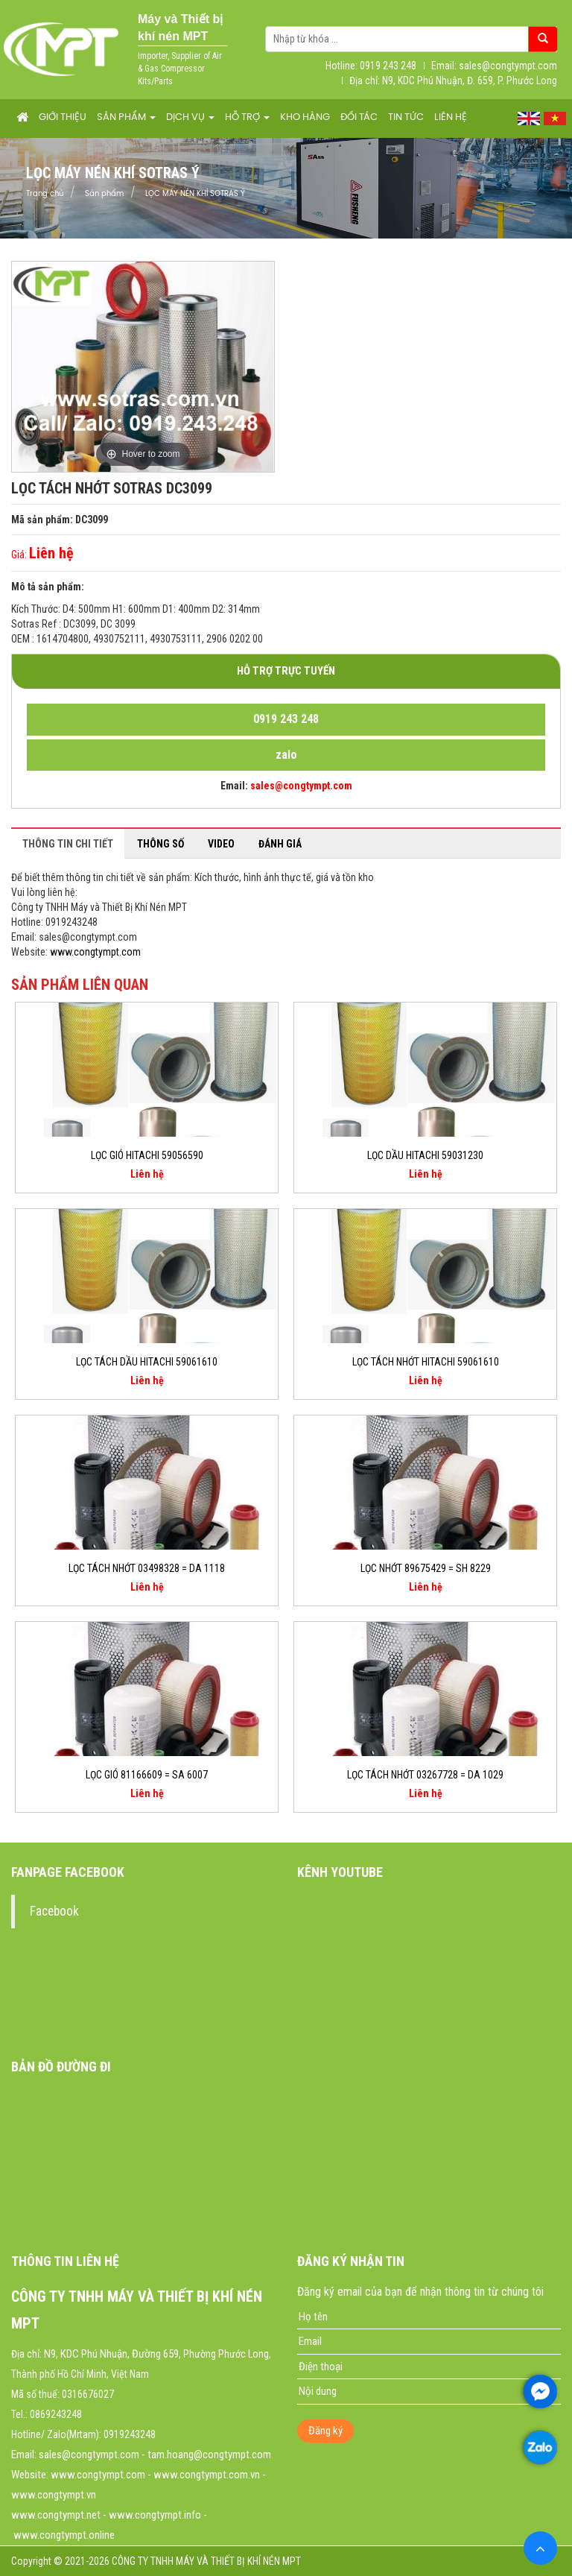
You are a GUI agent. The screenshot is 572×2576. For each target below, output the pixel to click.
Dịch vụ (190, 117)
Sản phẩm (126, 117)
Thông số (160, 844)
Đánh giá (280, 844)
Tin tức (406, 117)
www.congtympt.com (95, 952)
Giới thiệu (62, 117)
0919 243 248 (286, 719)
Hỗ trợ (247, 117)
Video (221, 844)
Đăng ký (325, 2430)
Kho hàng (305, 117)
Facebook (54, 1911)
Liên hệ (450, 117)
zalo (286, 755)
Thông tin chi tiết (67, 844)
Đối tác (359, 117)
